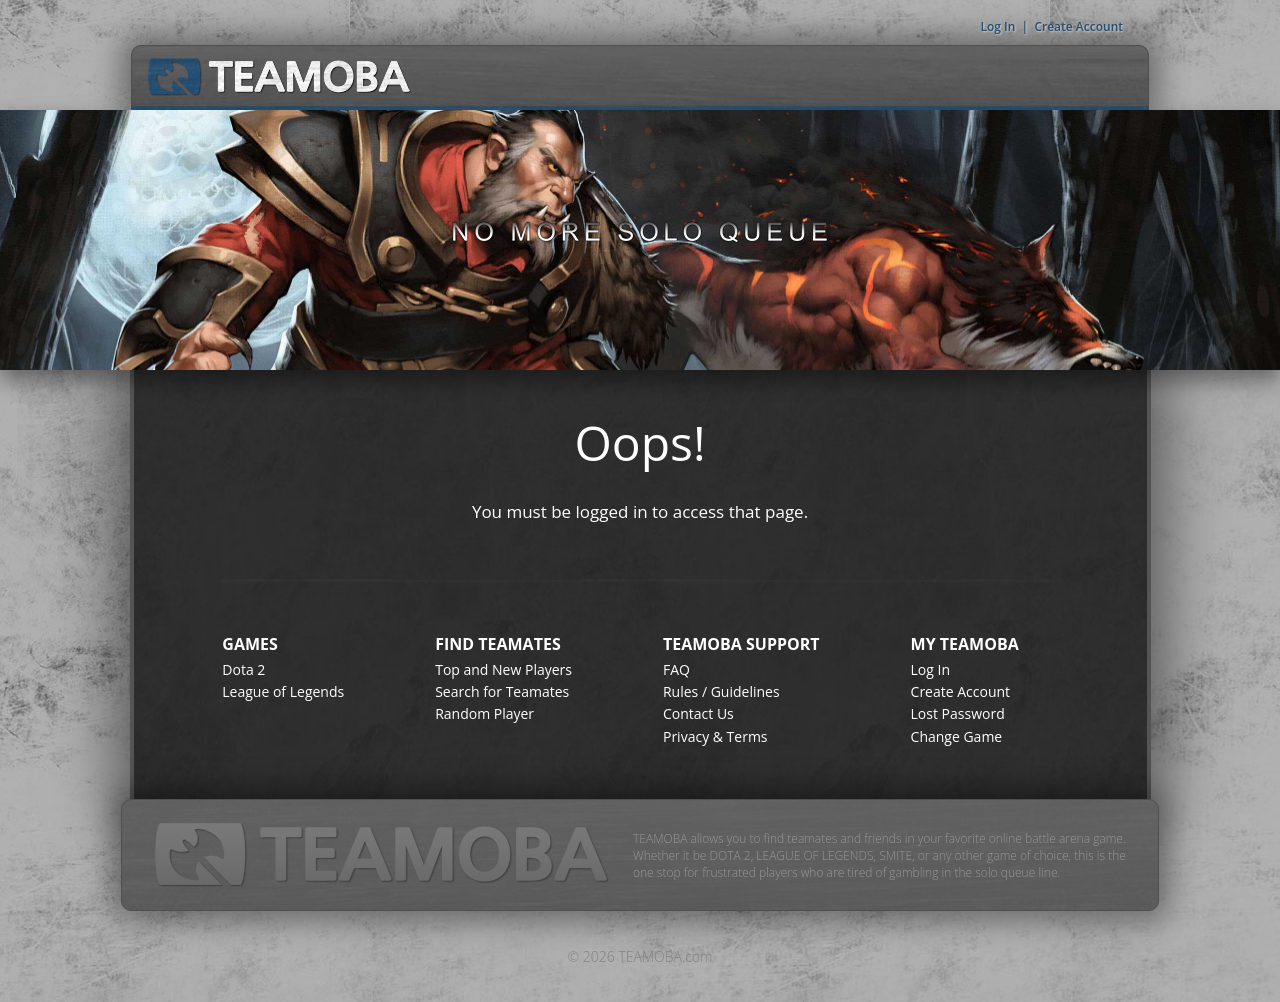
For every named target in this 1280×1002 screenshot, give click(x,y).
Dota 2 (243, 669)
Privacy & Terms (715, 736)
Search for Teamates (502, 691)
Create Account (1078, 26)
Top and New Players (503, 669)
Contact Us (698, 713)
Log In (997, 26)
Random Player (484, 713)
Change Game (957, 736)
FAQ (676, 669)
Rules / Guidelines (721, 691)
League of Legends (283, 691)
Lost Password (958, 713)
